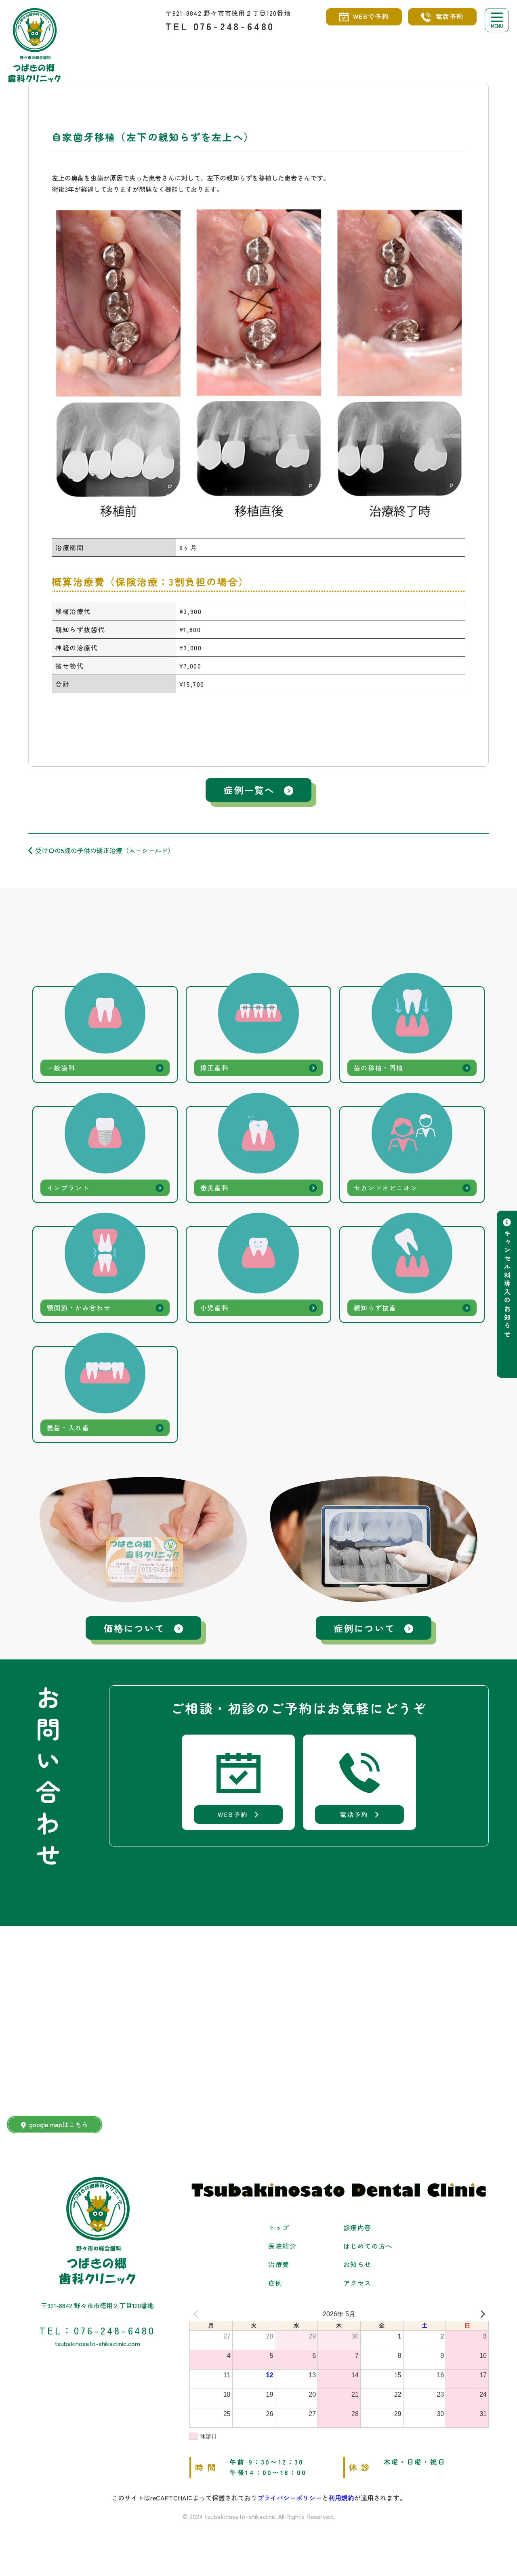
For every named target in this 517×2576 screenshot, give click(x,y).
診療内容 (357, 2233)
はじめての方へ (368, 2252)
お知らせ (357, 2270)
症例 (275, 2289)
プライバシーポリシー (289, 2504)
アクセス (357, 2289)
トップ (279, 2233)
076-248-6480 (234, 26)
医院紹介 (282, 2252)
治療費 (279, 2270)
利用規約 (341, 2504)
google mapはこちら (54, 2130)
